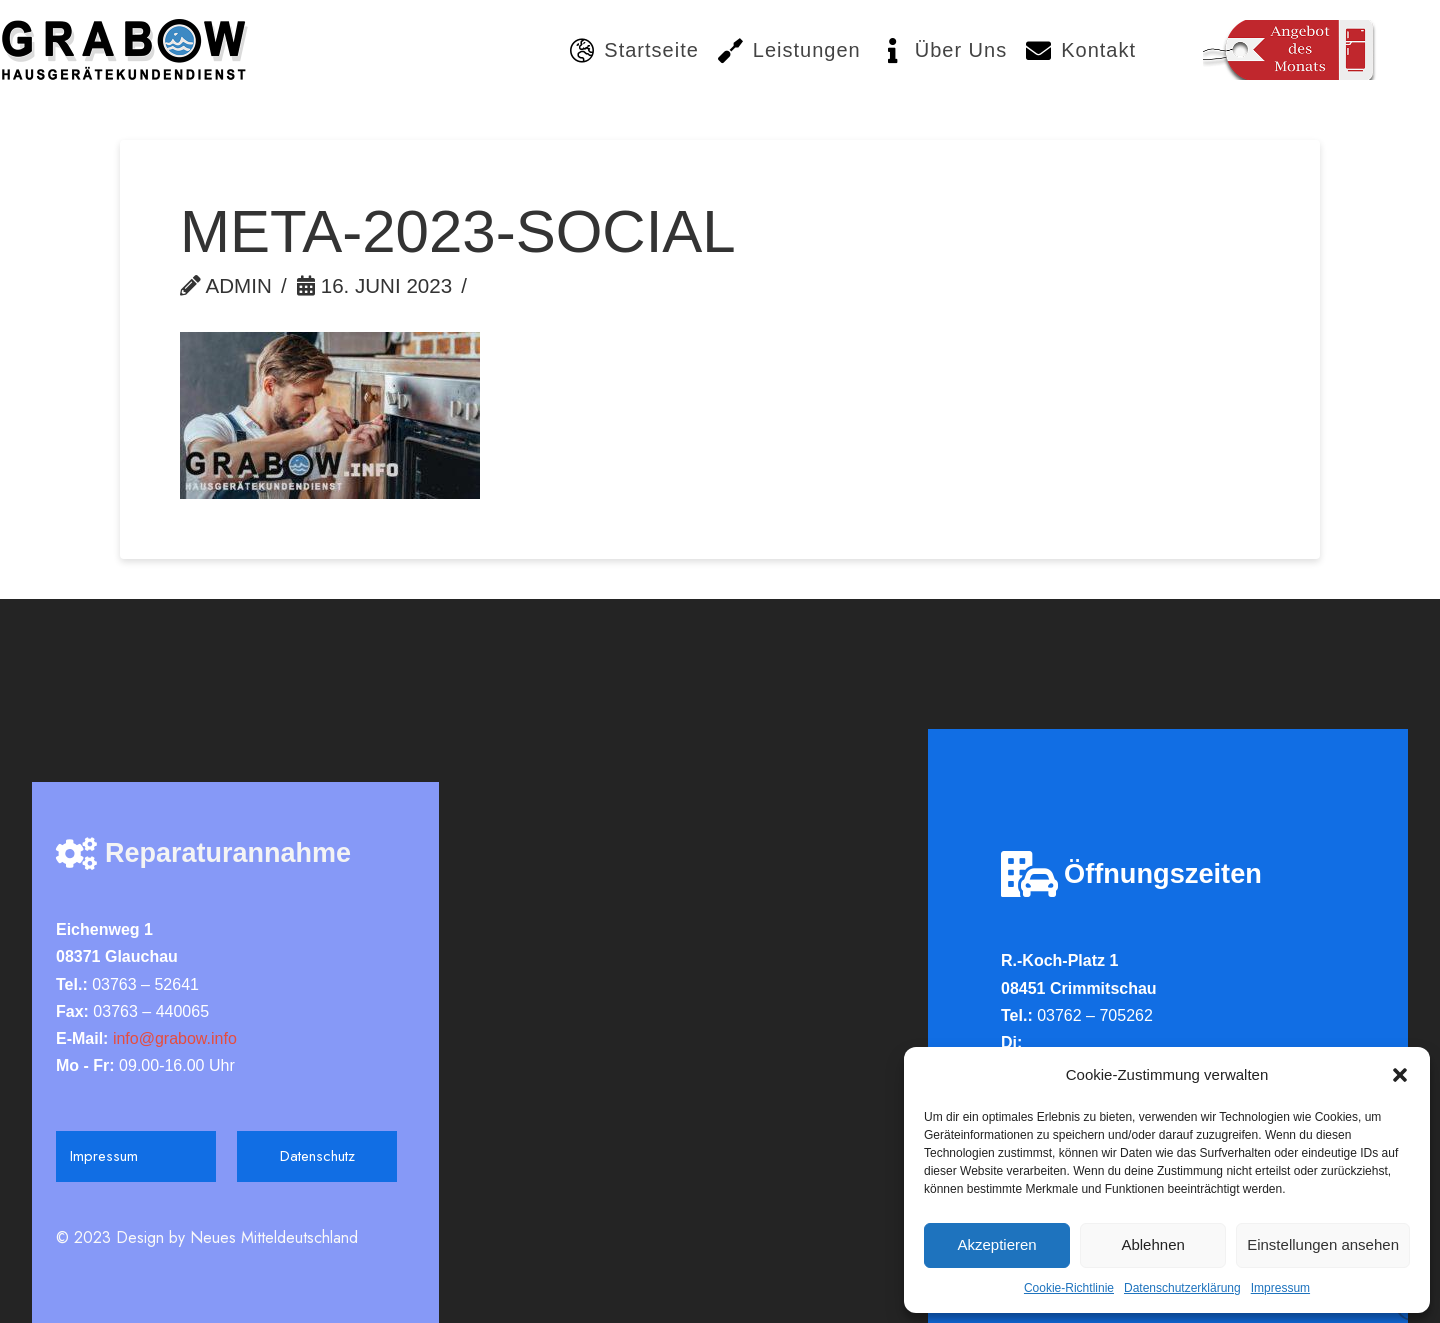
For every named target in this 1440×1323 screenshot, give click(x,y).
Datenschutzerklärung (1182, 1288)
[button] (1400, 1075)
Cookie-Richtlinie (1069, 1288)
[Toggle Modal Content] (1290, 50)
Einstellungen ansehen (1323, 1244)
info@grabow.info (172, 1038)
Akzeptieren (996, 1244)
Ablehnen (1152, 1244)
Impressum (1280, 1288)
